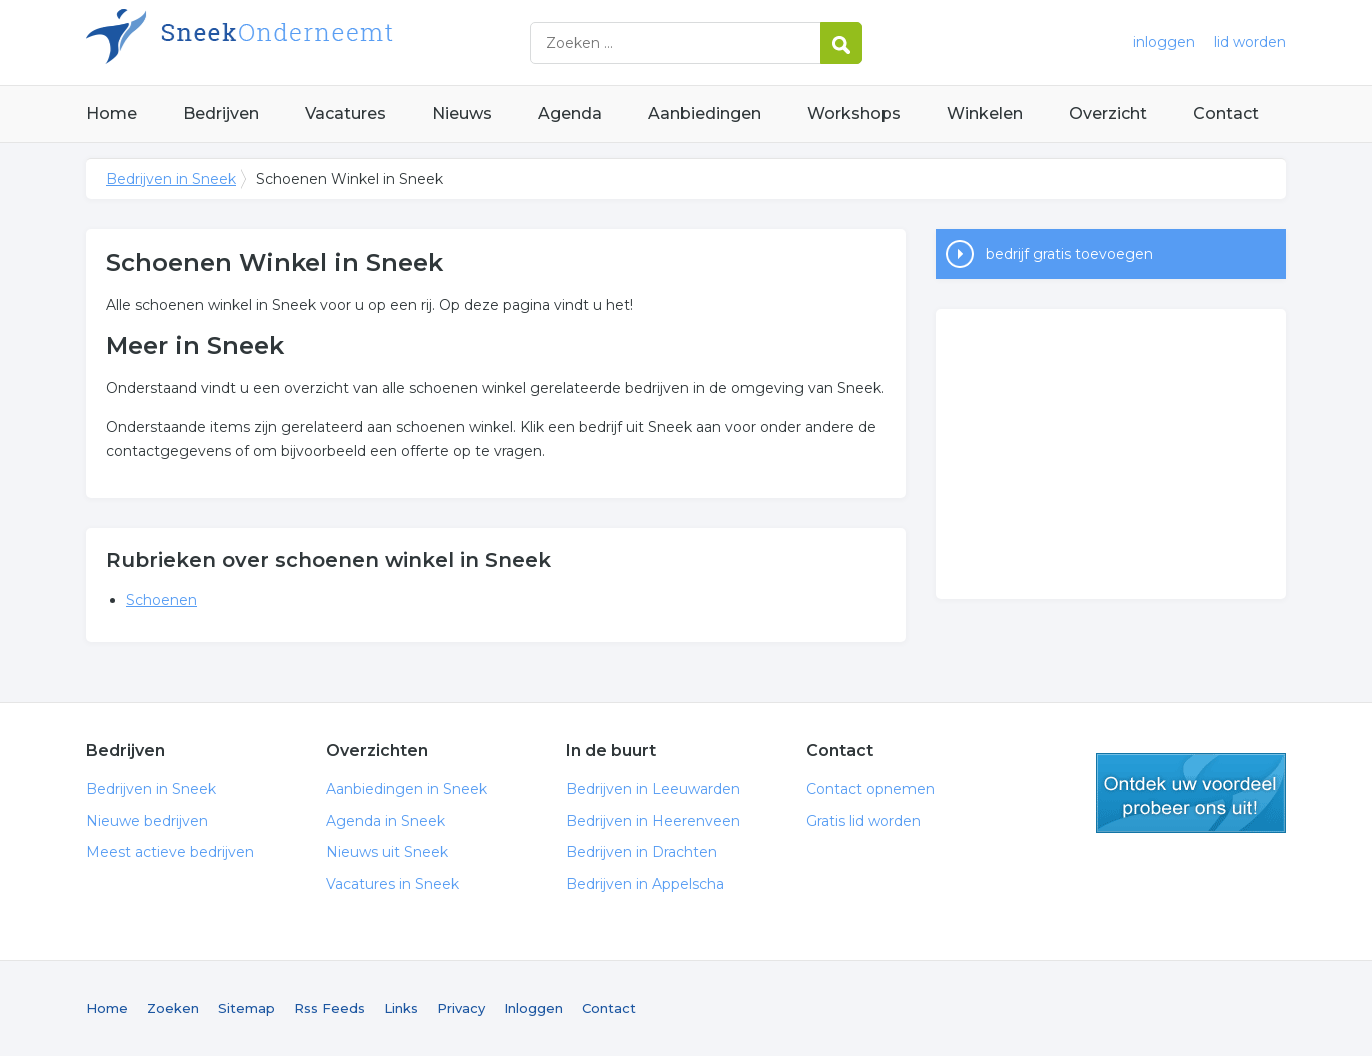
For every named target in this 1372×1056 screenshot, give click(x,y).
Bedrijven (221, 113)
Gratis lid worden (863, 821)
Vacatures (345, 113)
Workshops (854, 113)
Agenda (570, 113)
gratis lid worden (1191, 793)
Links (401, 1008)
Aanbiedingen (704, 113)
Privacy (461, 1008)
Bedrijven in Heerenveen (653, 821)
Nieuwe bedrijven (147, 821)
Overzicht (1108, 113)
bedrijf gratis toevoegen (1069, 254)
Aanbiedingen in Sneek (406, 789)
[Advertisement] (1111, 454)
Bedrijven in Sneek (336, 42)
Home (111, 113)
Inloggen (533, 1008)
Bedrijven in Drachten (641, 852)
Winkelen (985, 113)
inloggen (1164, 42)
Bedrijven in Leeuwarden (653, 789)
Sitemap (246, 1008)
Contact (1226, 113)
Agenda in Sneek (385, 821)
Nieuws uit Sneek (387, 852)
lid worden (1250, 42)
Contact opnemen (870, 789)
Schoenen (161, 600)
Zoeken (173, 1008)
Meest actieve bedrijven (170, 852)
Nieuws (462, 113)
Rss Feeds (329, 1008)
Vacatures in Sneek (392, 884)
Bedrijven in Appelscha (645, 884)
